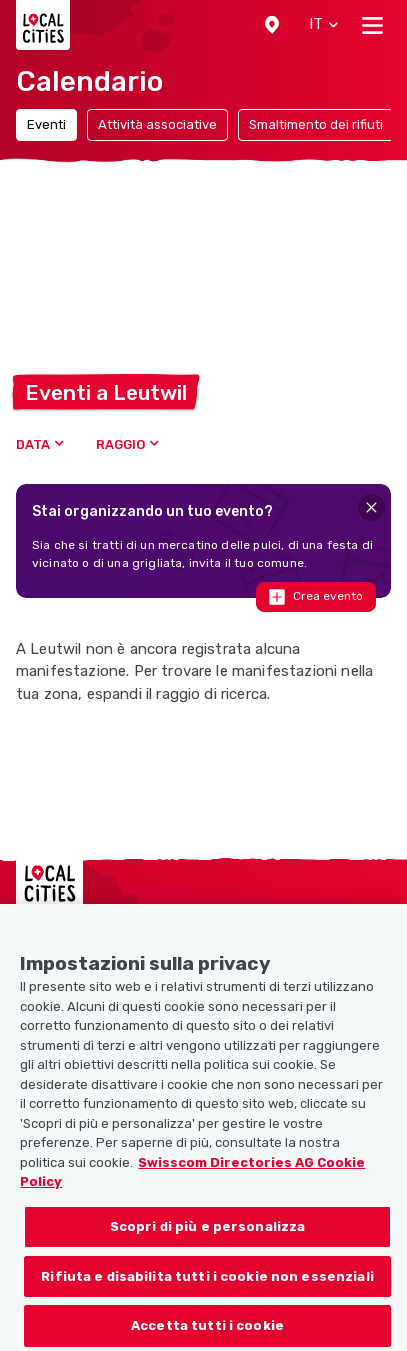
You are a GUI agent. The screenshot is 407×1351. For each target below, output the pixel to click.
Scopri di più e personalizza (208, 1235)
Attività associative (157, 124)
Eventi (46, 124)
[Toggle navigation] (372, 25)
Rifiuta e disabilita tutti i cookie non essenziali (207, 1285)
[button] (272, 25)
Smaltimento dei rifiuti (316, 124)
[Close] (371, 507)
